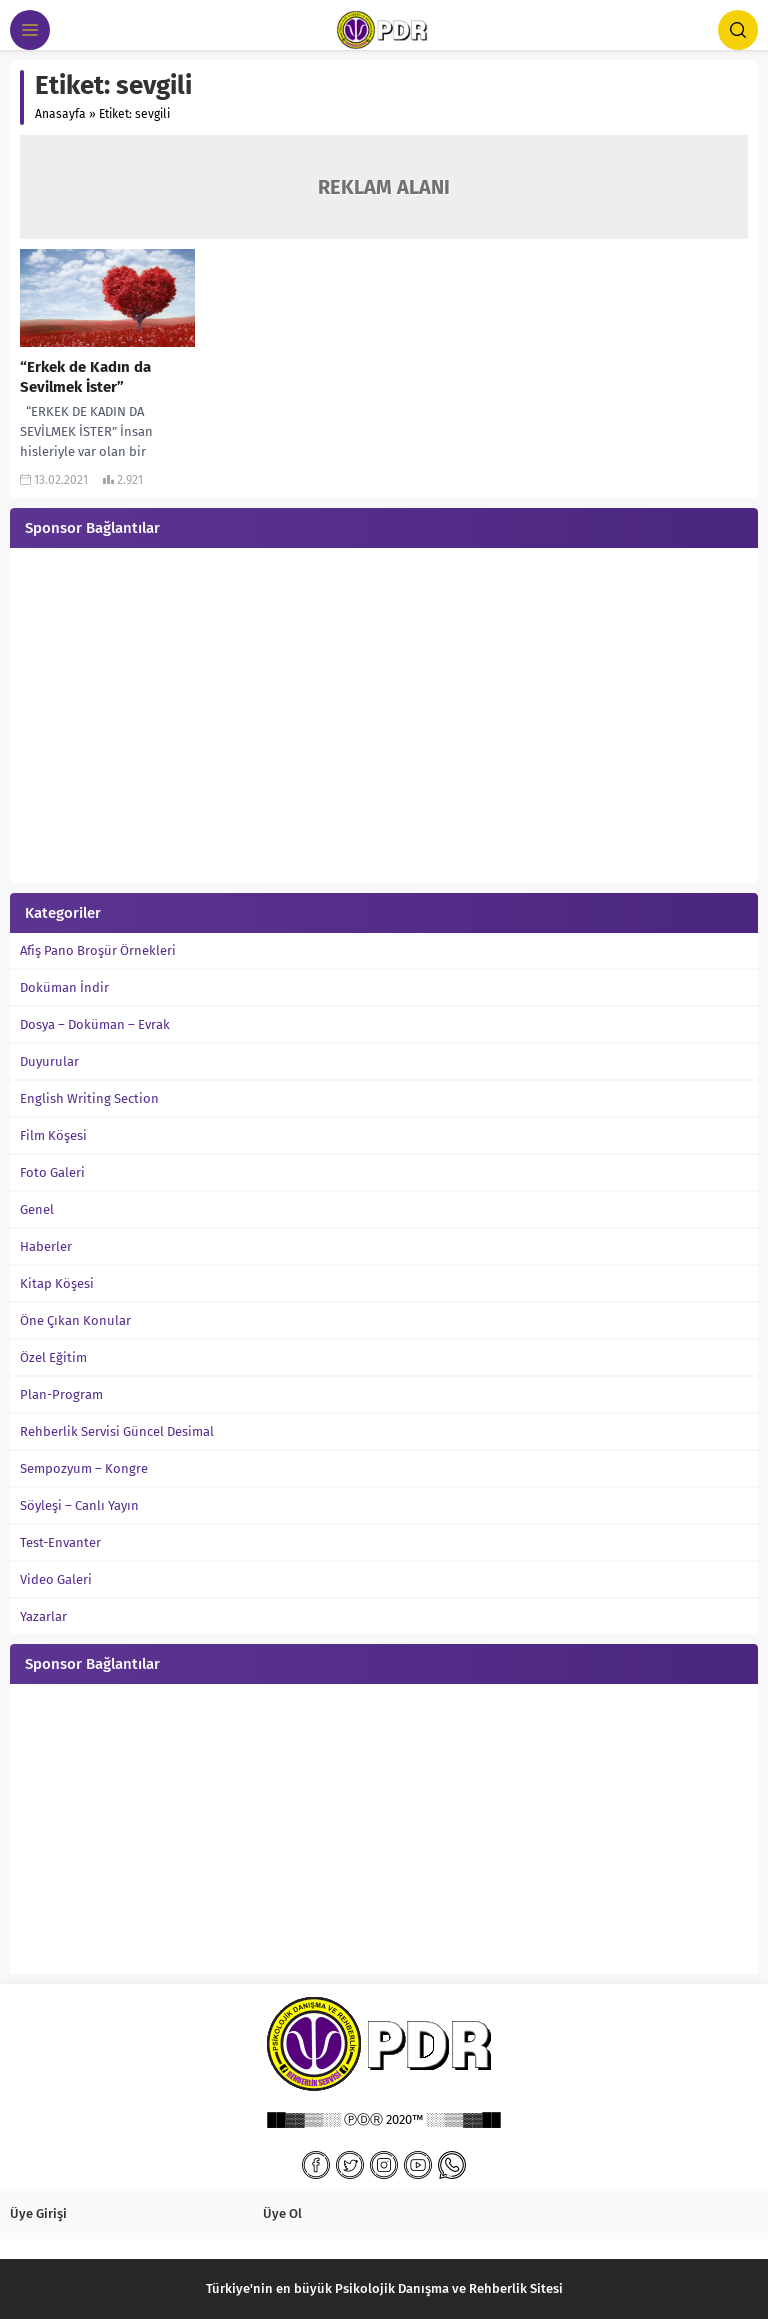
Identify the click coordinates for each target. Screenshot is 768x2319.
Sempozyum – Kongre (84, 1468)
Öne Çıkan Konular (75, 1320)
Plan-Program (61, 1394)
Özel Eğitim (53, 1357)
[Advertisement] (384, 718)
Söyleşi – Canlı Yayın (79, 1505)
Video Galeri (56, 1579)
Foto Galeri (52, 1172)
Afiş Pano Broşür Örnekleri (98, 950)
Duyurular (49, 1061)
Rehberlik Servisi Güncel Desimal (117, 1431)
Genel (37, 1209)
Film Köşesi (53, 1135)
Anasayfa (60, 114)
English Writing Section (89, 1098)
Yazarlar (43, 1616)
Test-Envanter (60, 1542)
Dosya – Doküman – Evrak (95, 1024)
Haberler (46, 1246)
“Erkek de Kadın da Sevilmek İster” (85, 377)
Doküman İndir (64, 987)
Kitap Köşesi (57, 1283)
